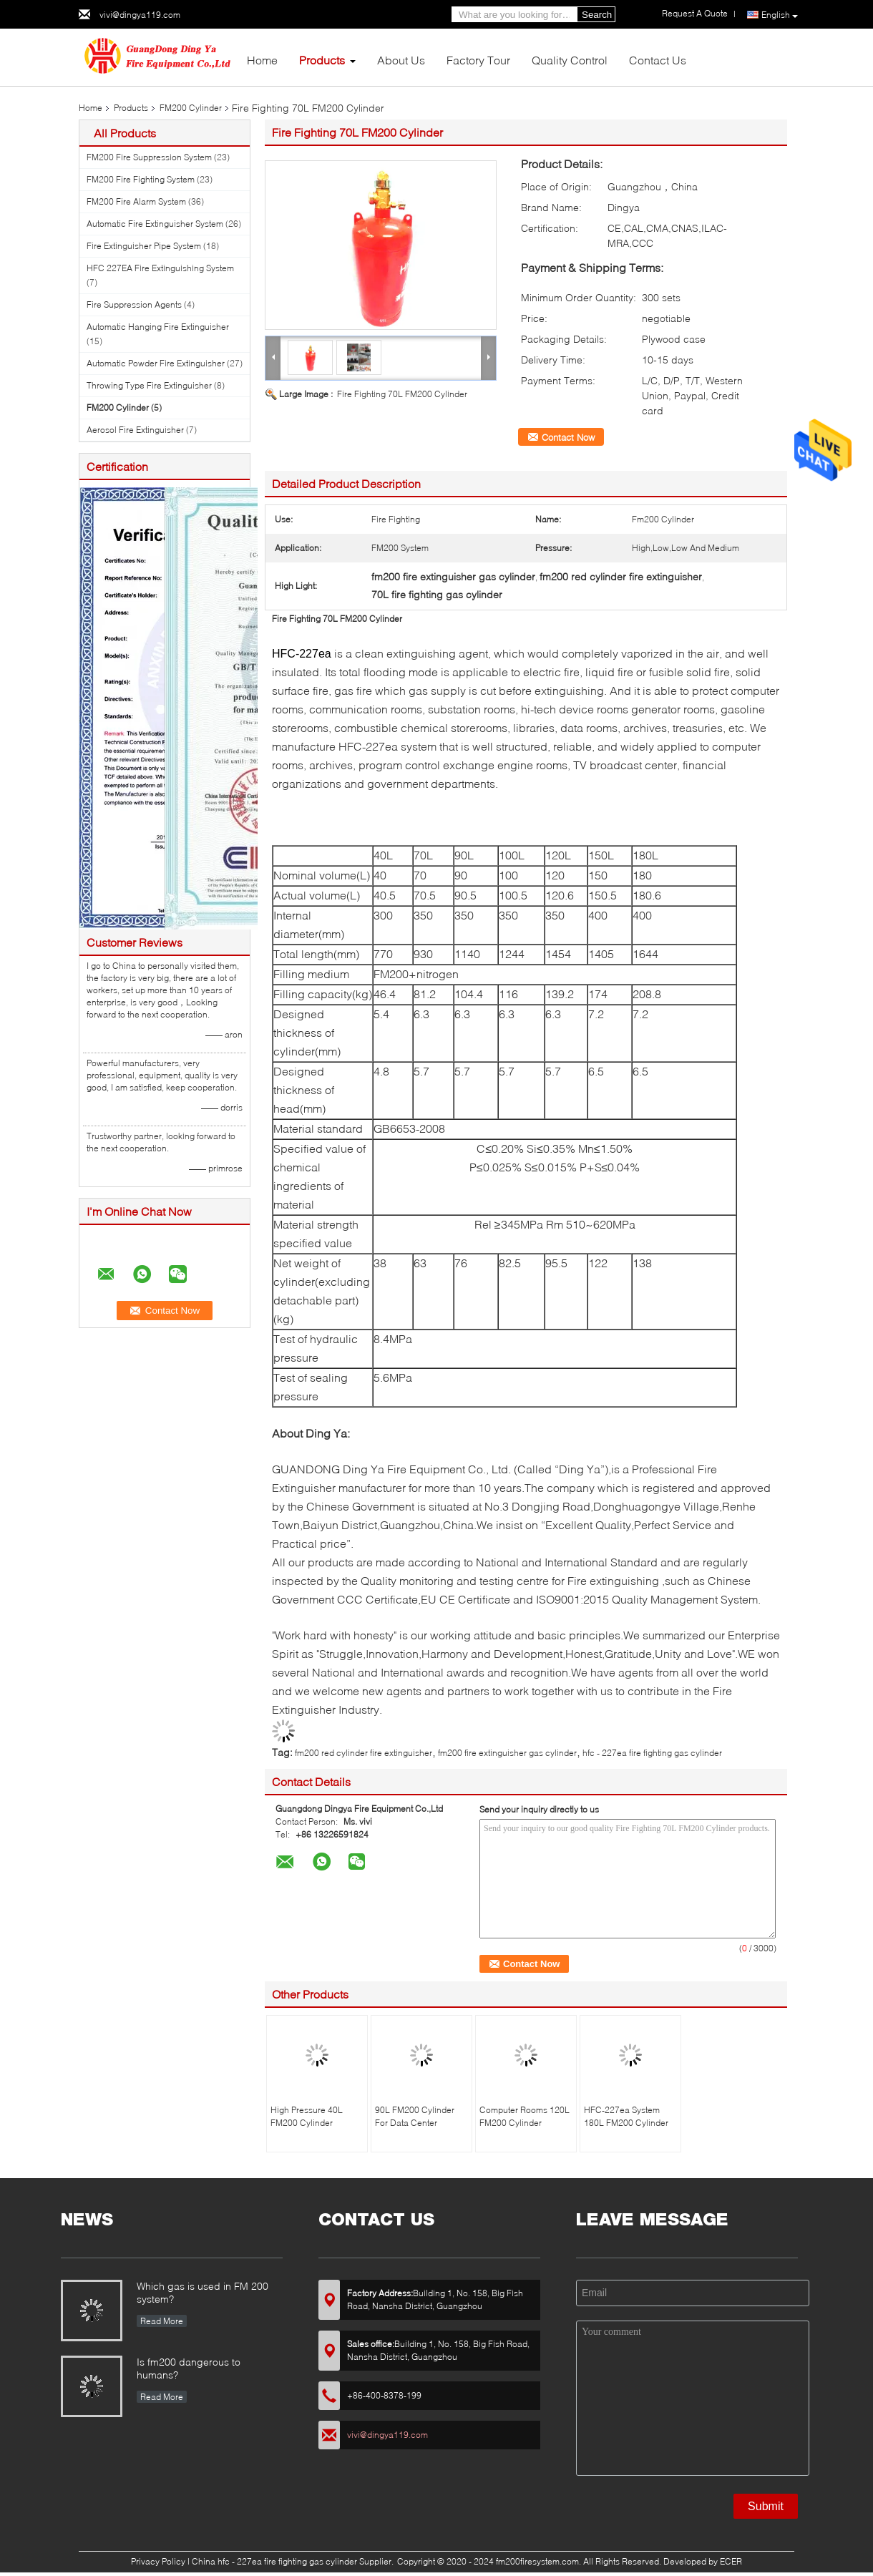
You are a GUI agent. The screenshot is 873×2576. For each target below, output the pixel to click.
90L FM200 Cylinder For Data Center (414, 2116)
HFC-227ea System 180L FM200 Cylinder (626, 2116)
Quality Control (570, 60)
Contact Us (657, 60)
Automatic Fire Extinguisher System (155, 223)
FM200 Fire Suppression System (149, 157)
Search (597, 14)
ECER (731, 2561)
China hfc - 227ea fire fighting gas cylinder (274, 2561)
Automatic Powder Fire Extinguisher (156, 363)
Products (322, 60)
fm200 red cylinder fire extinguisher (363, 1752)
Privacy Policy (158, 2561)
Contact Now (568, 437)
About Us (401, 60)
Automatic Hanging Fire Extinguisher (158, 326)
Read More (161, 2321)
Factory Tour (478, 60)
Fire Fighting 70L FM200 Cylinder (402, 394)
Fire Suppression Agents (134, 304)
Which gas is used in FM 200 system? (202, 2292)
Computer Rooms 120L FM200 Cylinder (524, 2116)
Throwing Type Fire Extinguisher (149, 385)
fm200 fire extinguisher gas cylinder (507, 1752)
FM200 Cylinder (191, 107)
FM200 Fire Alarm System (136, 201)
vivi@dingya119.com (139, 14)
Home (262, 60)
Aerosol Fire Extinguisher (135, 429)
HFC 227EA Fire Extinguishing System (160, 268)
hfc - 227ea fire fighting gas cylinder (652, 1752)
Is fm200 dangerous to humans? (188, 2368)
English (779, 15)
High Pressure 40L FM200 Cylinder (306, 2116)
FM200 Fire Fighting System (141, 179)
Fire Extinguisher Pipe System (144, 245)
